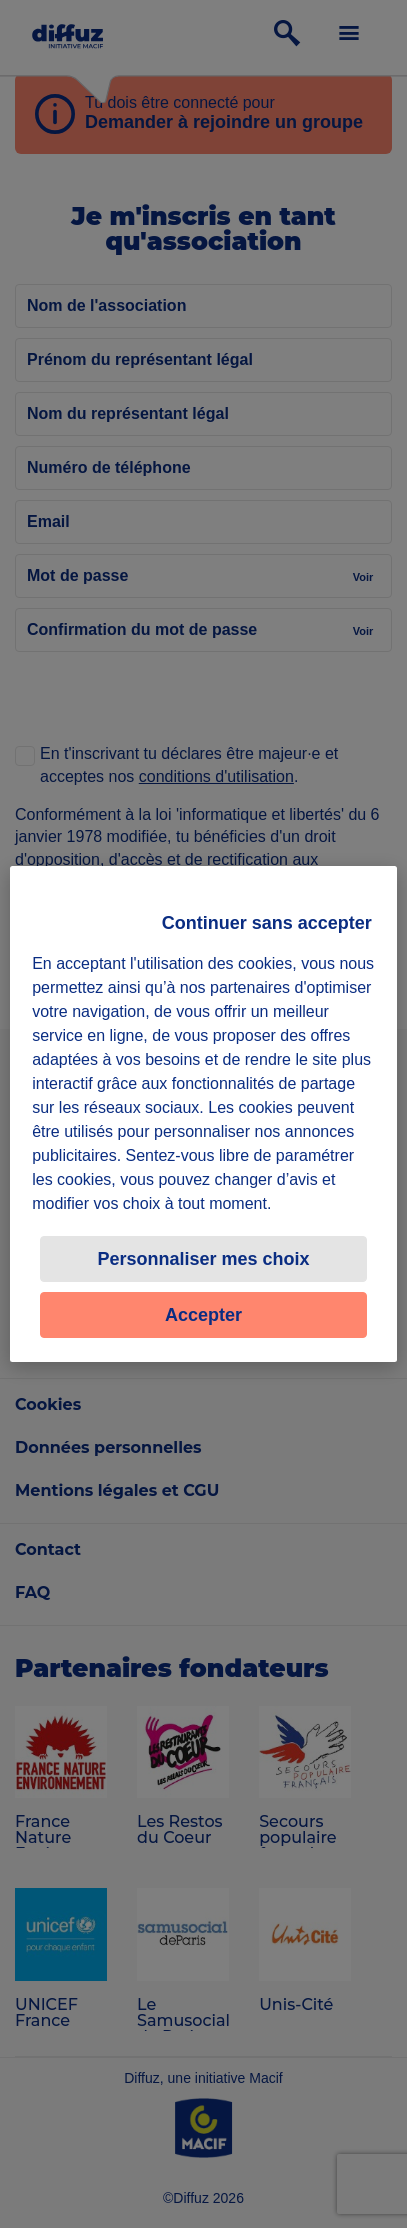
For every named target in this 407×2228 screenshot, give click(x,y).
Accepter (203, 1315)
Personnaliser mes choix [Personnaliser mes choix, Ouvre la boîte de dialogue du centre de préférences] (203, 1259)
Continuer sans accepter (267, 923)
